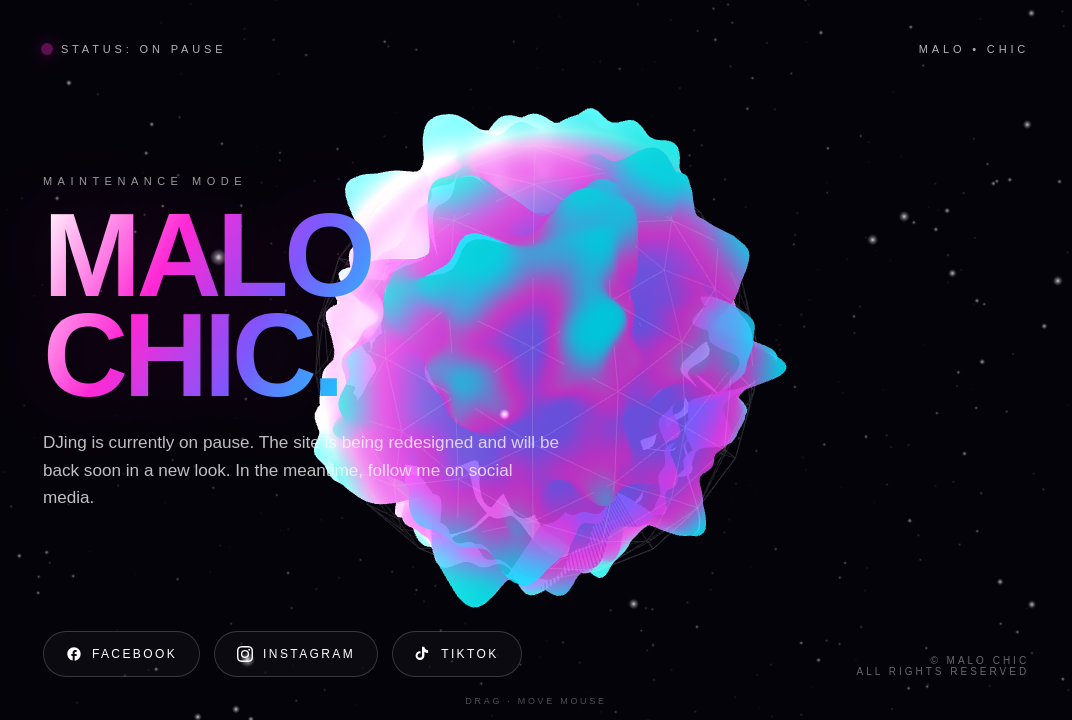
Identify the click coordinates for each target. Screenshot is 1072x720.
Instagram (296, 654)
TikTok (457, 654)
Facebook (121, 654)
